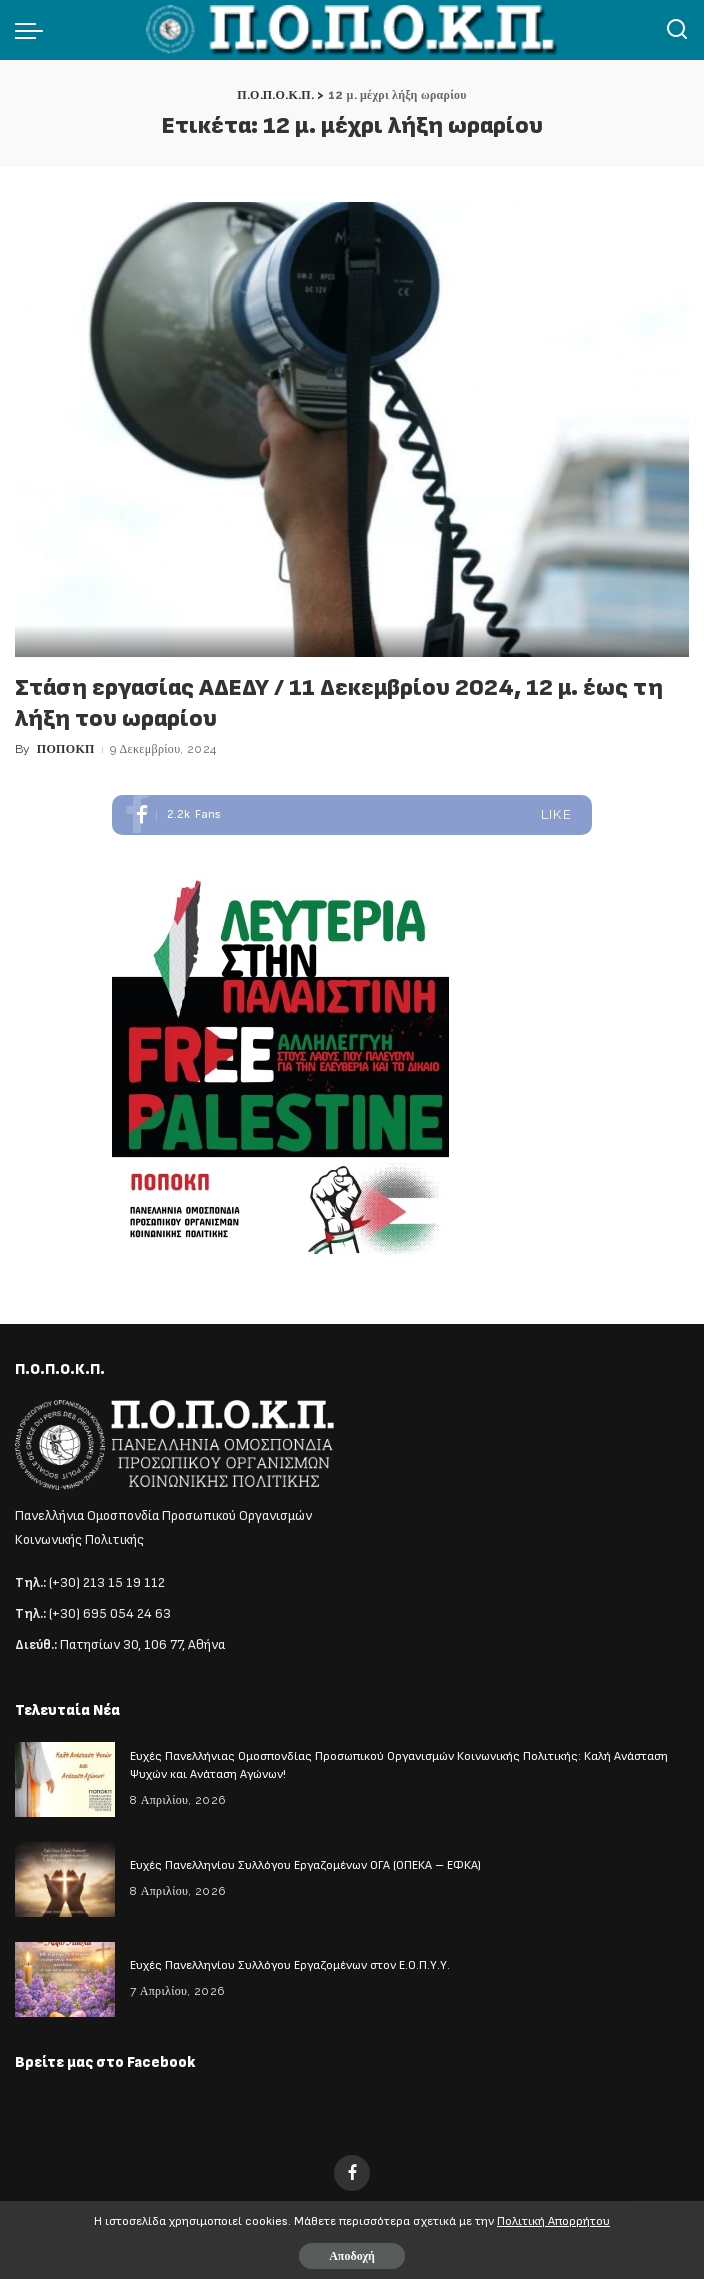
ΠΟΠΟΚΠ (66, 749)
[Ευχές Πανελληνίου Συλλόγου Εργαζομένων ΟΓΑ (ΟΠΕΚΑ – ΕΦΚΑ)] (65, 1879)
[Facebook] (352, 2173)
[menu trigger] (34, 30)
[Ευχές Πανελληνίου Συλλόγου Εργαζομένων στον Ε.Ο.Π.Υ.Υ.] (65, 1979)
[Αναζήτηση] (677, 30)
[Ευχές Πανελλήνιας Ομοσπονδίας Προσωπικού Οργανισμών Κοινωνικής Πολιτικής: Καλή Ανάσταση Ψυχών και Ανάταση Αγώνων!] (65, 1779)
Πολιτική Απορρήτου (553, 2221)
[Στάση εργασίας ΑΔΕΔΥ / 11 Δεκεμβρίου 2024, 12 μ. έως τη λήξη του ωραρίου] (352, 428)
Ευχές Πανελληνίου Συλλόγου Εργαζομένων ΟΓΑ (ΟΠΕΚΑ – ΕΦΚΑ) (305, 1865)
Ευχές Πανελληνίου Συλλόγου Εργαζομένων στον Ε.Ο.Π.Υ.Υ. (290, 1965)
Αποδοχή (352, 2256)
